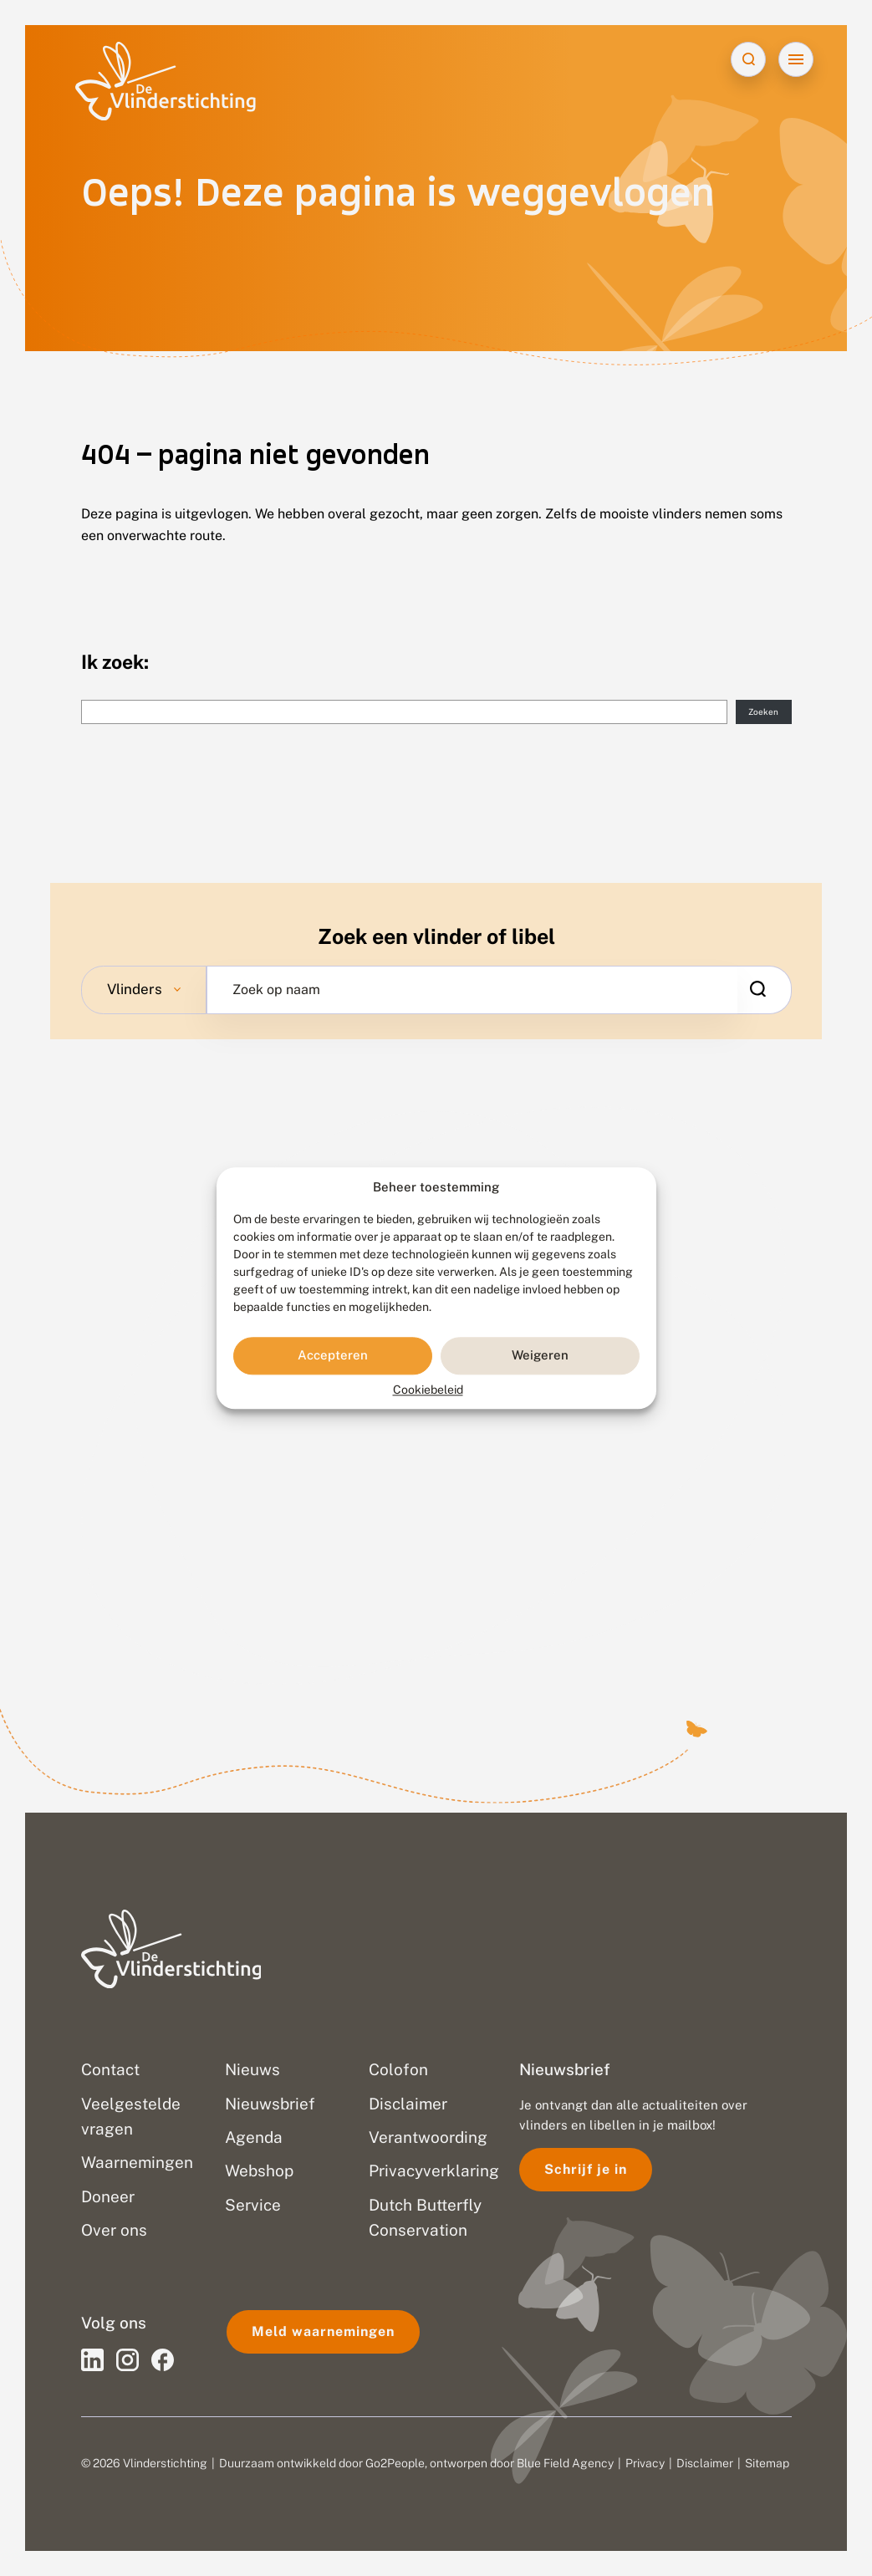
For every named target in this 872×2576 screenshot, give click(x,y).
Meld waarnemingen (323, 2331)
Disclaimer (704, 2463)
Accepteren (333, 1356)
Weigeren (540, 1356)
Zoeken (763, 711)
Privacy (645, 2463)
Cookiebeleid (428, 1389)
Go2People (395, 2463)
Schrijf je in (585, 2169)
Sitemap (767, 2463)
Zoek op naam (276, 989)
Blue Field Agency (565, 2463)
